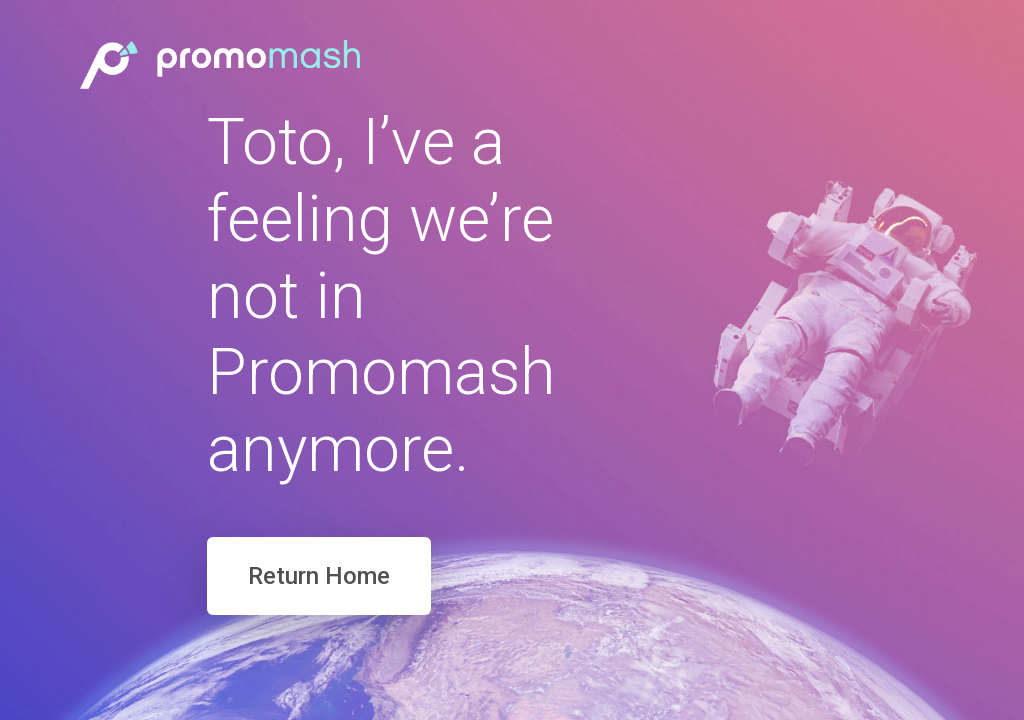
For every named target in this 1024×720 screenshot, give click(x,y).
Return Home (319, 576)
